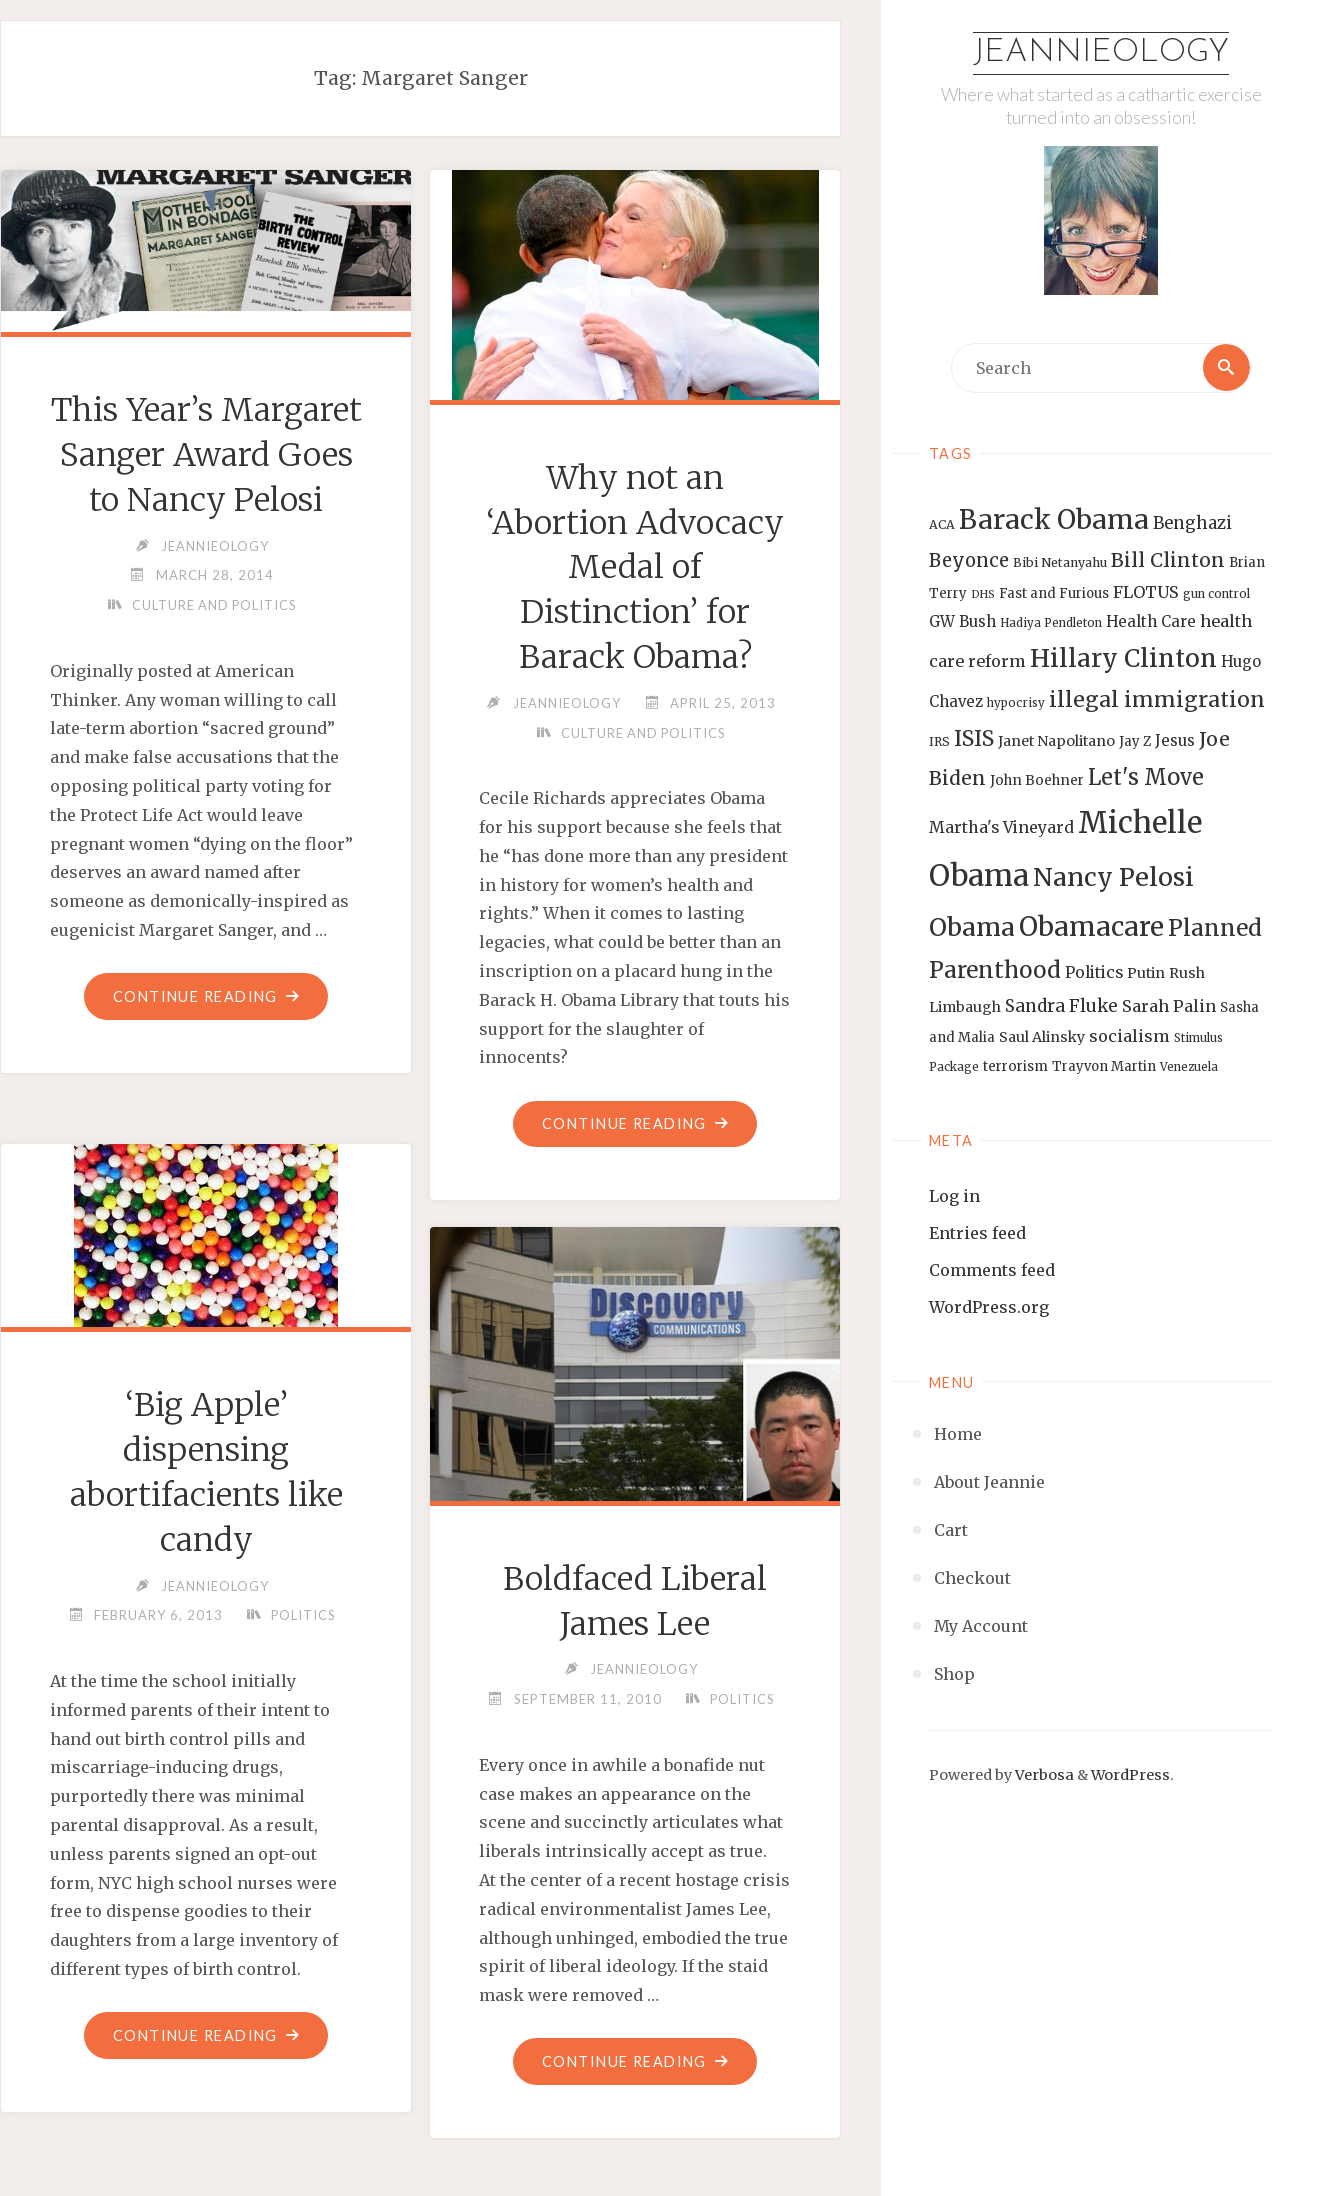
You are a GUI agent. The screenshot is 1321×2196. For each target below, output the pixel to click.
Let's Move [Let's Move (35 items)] (1146, 777)
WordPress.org (989, 1307)
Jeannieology (1101, 53)
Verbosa (1043, 1775)
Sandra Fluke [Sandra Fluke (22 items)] (1061, 1006)
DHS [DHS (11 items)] (983, 594)
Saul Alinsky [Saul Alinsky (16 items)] (1042, 1037)
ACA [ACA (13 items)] (942, 524)
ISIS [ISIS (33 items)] (974, 738)
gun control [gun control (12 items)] (1216, 594)
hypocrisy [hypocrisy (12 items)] (1016, 703)
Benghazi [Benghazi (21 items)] (1192, 523)
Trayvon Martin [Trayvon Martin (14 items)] (1104, 1066)
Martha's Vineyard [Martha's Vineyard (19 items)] (1001, 827)
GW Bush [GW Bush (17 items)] (962, 622)
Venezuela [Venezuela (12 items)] (1189, 1067)
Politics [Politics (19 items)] (1094, 972)
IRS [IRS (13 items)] (939, 741)
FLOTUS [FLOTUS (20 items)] (1146, 592)
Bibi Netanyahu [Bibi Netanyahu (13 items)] (1060, 563)
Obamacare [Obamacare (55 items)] (1091, 926)
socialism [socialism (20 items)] (1129, 1036)
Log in (954, 1196)
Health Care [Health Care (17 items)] (1151, 622)
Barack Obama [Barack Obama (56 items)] (1054, 519)
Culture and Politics (214, 650)
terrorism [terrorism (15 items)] (1015, 1066)
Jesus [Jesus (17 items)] (1175, 740)
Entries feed (977, 1233)
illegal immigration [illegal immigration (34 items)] (1157, 699)
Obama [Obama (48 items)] (972, 927)
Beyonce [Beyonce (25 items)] (969, 561)
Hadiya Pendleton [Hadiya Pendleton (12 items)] (1051, 624)
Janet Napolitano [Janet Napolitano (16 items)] (1056, 741)
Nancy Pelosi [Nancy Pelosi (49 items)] (1113, 877)
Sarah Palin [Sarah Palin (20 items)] (1169, 1006)
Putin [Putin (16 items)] (1146, 973)
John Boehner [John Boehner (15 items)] (1037, 780)
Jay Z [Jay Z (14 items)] (1135, 741)
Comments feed (992, 1270)
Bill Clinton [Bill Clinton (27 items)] (1168, 561)
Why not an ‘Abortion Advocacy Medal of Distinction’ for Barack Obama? (635, 567)
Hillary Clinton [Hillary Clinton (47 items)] (1123, 658)
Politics (303, 1615)
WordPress (1130, 1775)
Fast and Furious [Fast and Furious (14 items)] (1054, 593)
